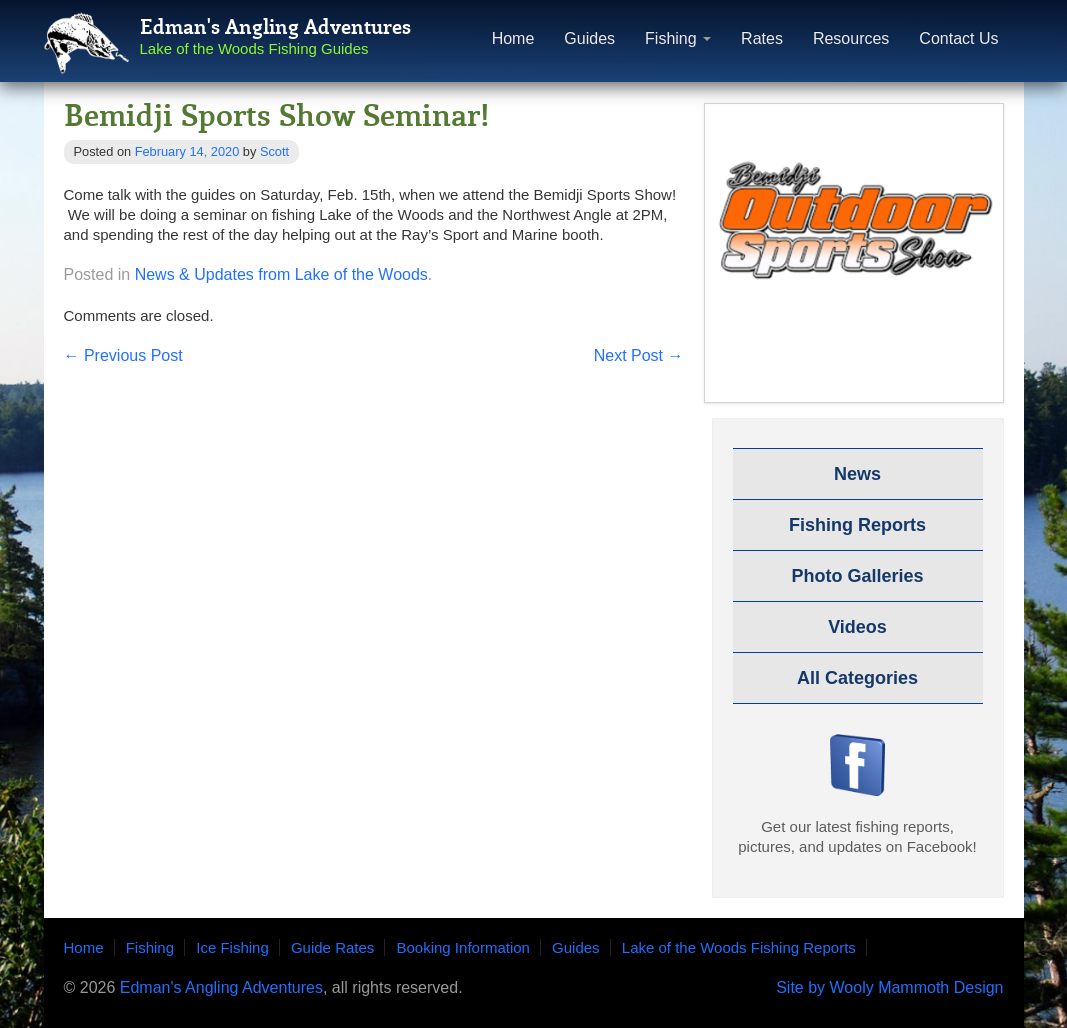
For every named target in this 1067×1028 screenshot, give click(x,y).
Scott (274, 151)
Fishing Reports (857, 525)
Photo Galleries (857, 576)
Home (513, 38)
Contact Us (958, 38)
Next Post (639, 355)
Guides (589, 38)
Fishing (678, 38)
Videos (857, 627)
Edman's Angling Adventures (221, 987)
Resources (851, 38)
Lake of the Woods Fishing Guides (254, 48)
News (857, 474)
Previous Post (123, 355)
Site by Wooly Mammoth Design (889, 988)
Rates (762, 38)
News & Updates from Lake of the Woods (281, 274)
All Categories (857, 678)
